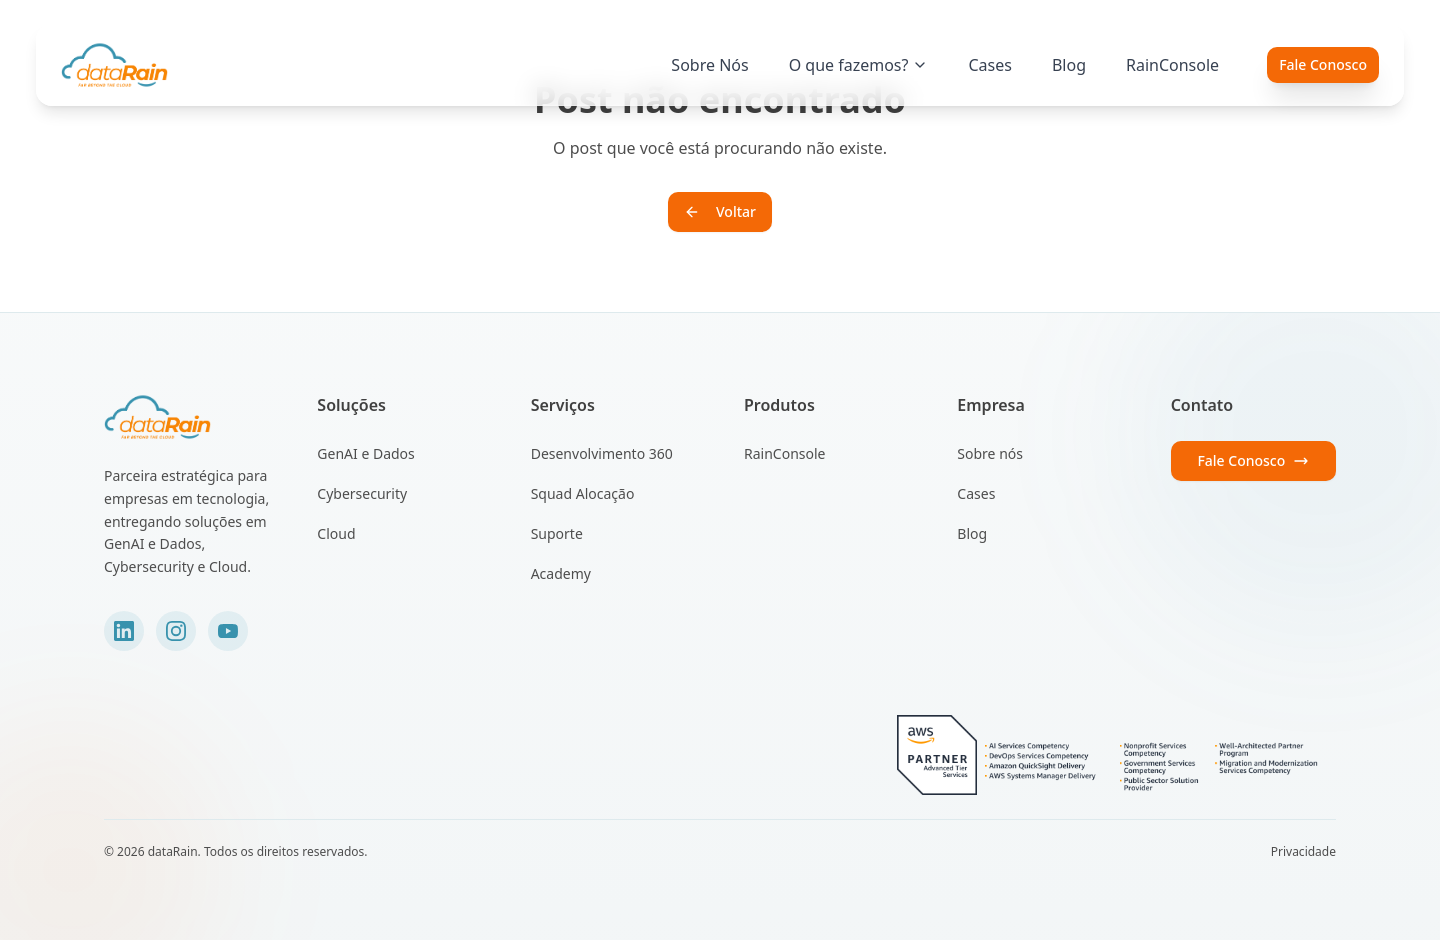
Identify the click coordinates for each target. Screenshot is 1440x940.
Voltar (720, 211)
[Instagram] (176, 631)
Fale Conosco (1323, 64)
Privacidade (1303, 852)
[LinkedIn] (124, 631)
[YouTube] (228, 631)
